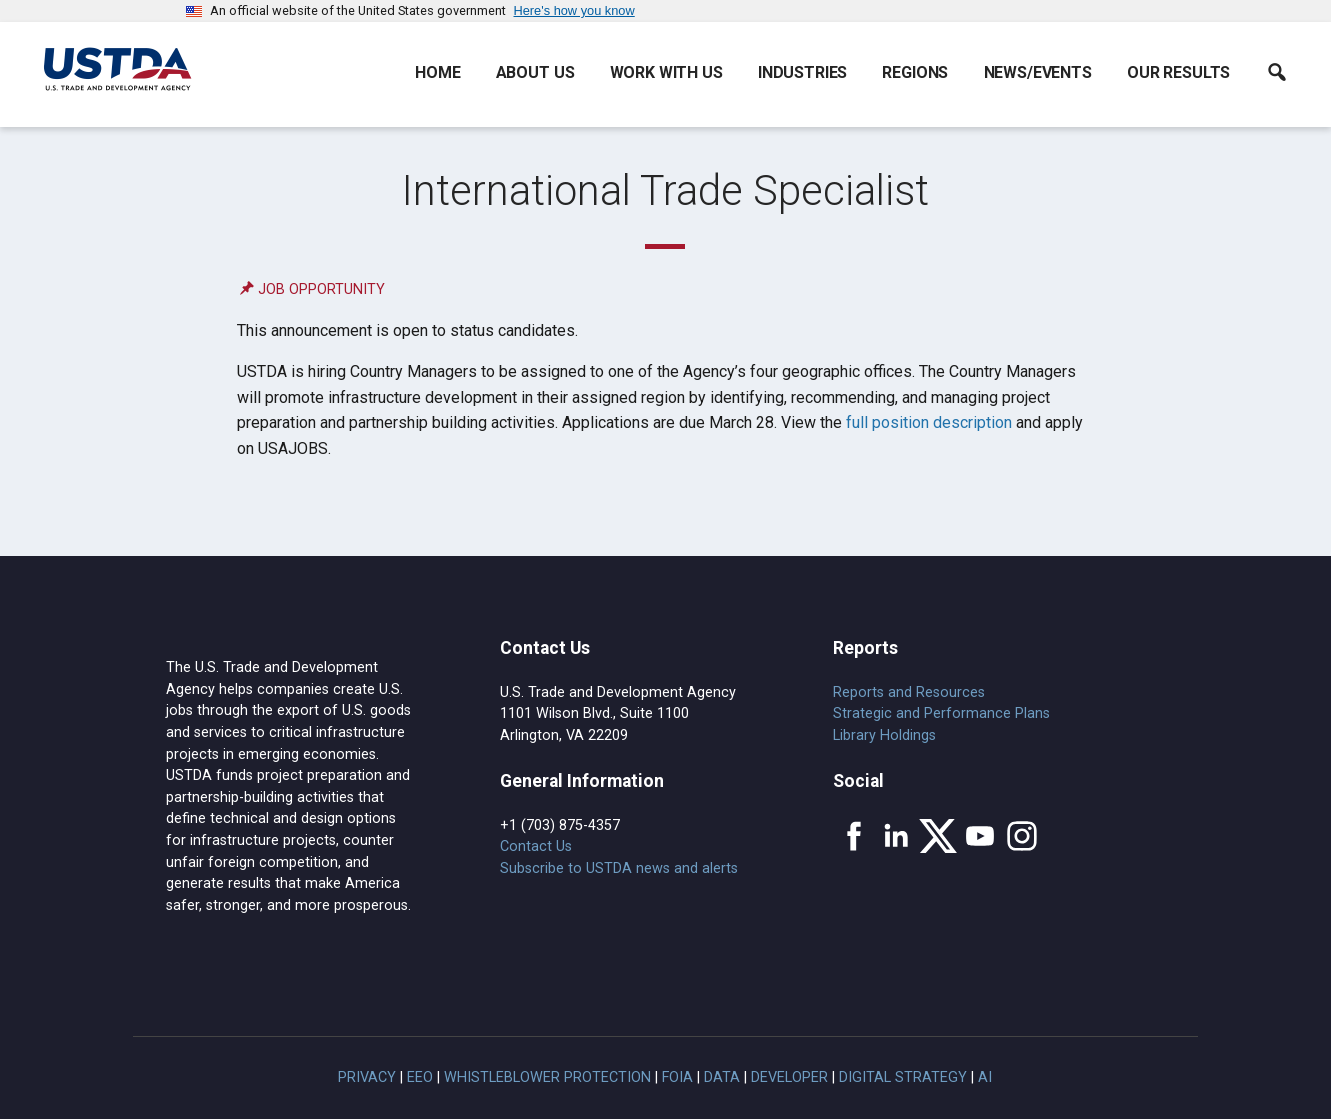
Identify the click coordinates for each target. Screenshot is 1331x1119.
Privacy (367, 1077)
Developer (789, 1077)
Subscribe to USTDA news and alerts (619, 868)
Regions (915, 72)
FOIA (677, 1077)
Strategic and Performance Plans (941, 713)
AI (985, 1077)
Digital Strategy (903, 1077)
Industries (802, 72)
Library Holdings (884, 735)
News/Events (1038, 72)
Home (437, 72)
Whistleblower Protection (547, 1077)
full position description (929, 422)
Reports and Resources (909, 692)
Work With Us (666, 72)
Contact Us (536, 846)
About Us (535, 72)
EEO (420, 1077)
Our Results (1178, 72)
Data (722, 1077)
